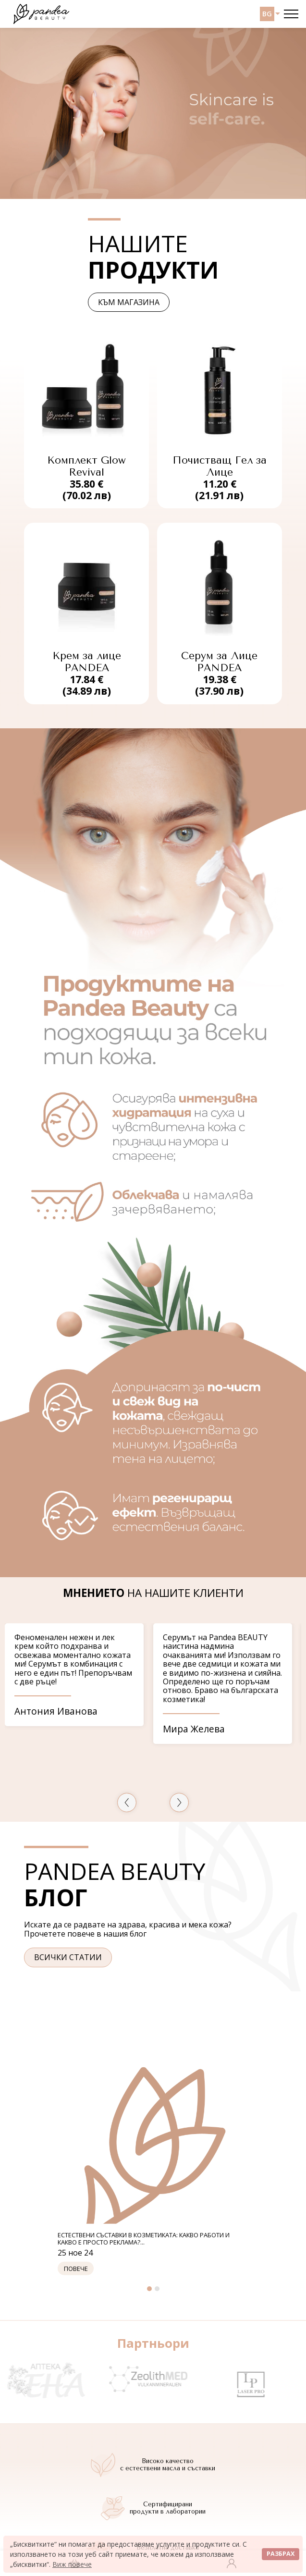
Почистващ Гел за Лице (219, 466)
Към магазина (128, 302)
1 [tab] (149, 2288)
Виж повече (72, 2564)
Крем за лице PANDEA (86, 661)
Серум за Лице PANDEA (219, 661)
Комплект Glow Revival (86, 466)
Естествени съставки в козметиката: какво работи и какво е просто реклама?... (144, 2238)
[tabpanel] (153, 2163)
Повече (76, 2268)
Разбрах (280, 2554)
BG (267, 13)
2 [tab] (157, 2288)
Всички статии (68, 1957)
